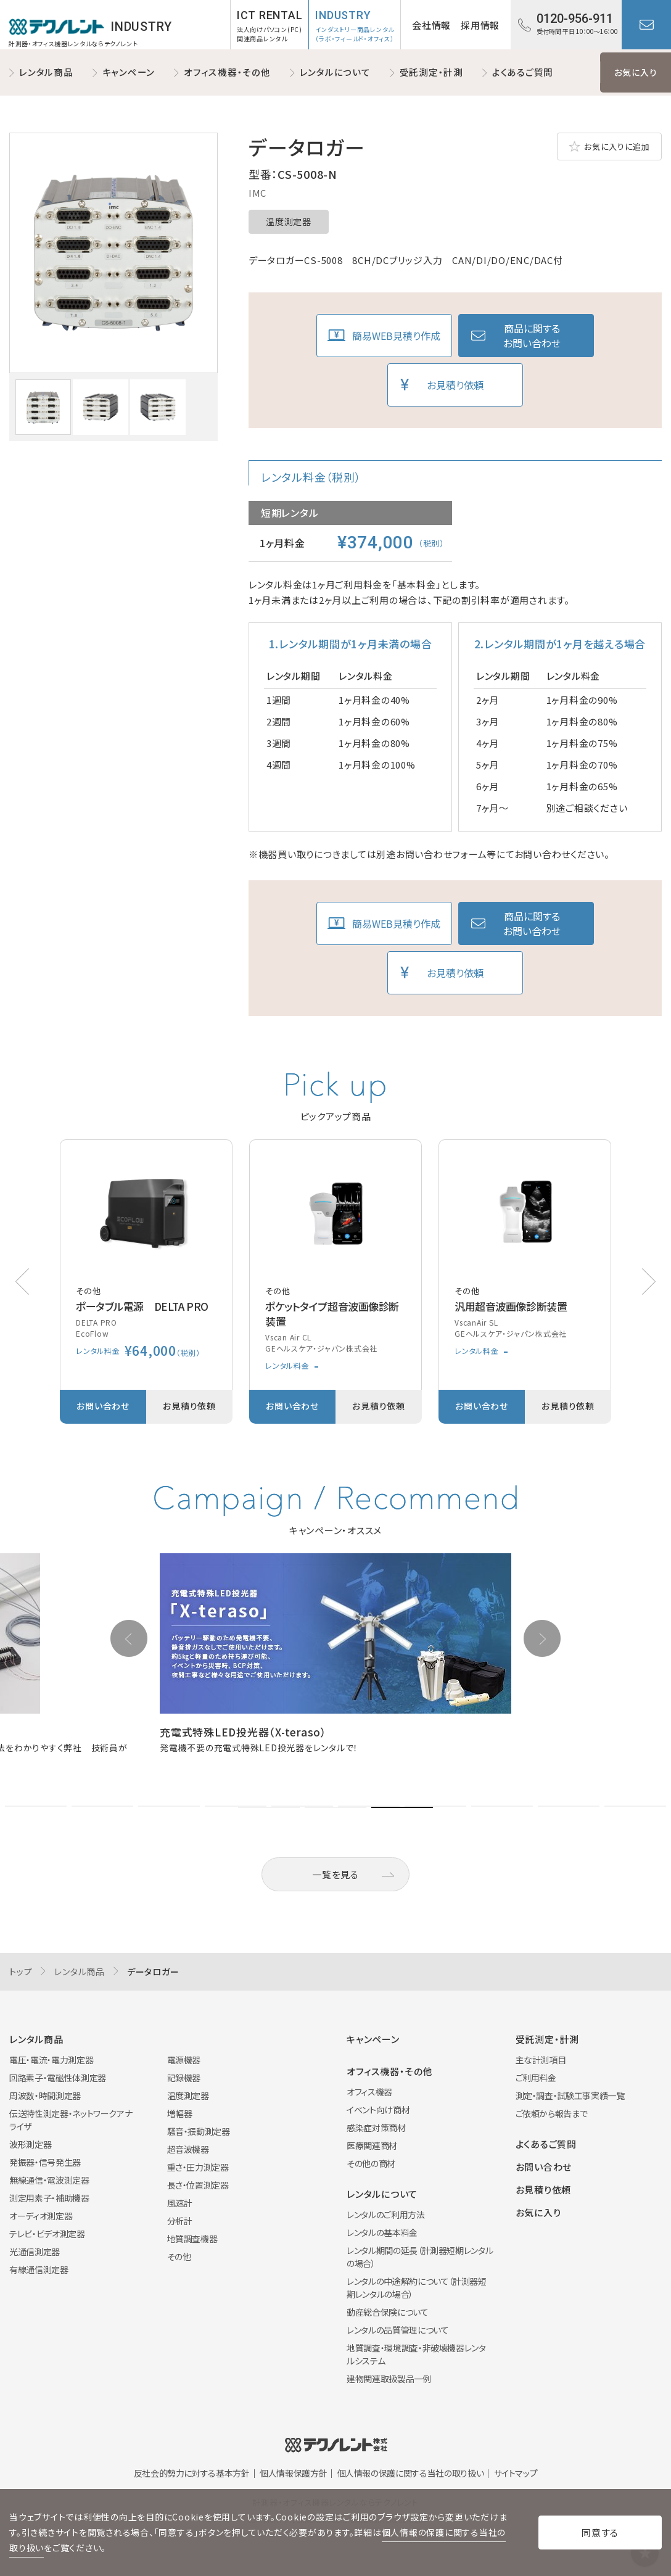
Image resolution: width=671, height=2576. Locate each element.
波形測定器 (30, 2144)
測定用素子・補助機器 (49, 2198)
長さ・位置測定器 (198, 2185)
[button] (649, 1281)
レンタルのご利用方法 (386, 2214)
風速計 (179, 2203)
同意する (600, 2532)
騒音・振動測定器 (198, 2131)
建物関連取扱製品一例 (389, 2378)
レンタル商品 (46, 71)
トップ (20, 1971)
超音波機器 (188, 2149)
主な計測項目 (541, 2060)
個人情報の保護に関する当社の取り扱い (410, 2473)
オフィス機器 (369, 2092)
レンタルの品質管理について (397, 2330)
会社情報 (431, 25)
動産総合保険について (388, 2312)
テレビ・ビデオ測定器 (47, 2233)
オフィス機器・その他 (227, 71)
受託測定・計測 (431, 71)
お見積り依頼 (455, 385)
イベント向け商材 (378, 2109)
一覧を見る (335, 1874)
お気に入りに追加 (616, 146)
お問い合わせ (646, 24)
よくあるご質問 (522, 71)
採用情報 (480, 25)
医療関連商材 (372, 2145)
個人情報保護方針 (293, 2473)
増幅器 (179, 2113)
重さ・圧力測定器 (198, 2167)
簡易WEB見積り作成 (396, 335)
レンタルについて (335, 71)
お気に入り (635, 72)
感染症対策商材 (376, 2127)
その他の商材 (371, 2163)
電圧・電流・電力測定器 (51, 2060)
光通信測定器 (34, 2251)
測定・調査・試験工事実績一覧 (570, 2095)
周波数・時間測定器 (45, 2095)
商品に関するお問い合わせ (532, 335)
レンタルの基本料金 (382, 2232)
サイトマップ (516, 2473)
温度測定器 (288, 221)
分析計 (179, 2221)
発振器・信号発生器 (45, 2162)
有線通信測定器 (38, 2269)
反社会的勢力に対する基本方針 (192, 2473)
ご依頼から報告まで (552, 2113)
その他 (179, 2256)
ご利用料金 (536, 2077)
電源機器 (184, 2060)
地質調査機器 (192, 2238)
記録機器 (184, 2077)
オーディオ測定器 (40, 2216)
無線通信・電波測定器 (49, 2180)
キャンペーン (128, 71)
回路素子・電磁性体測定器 (57, 2077)
